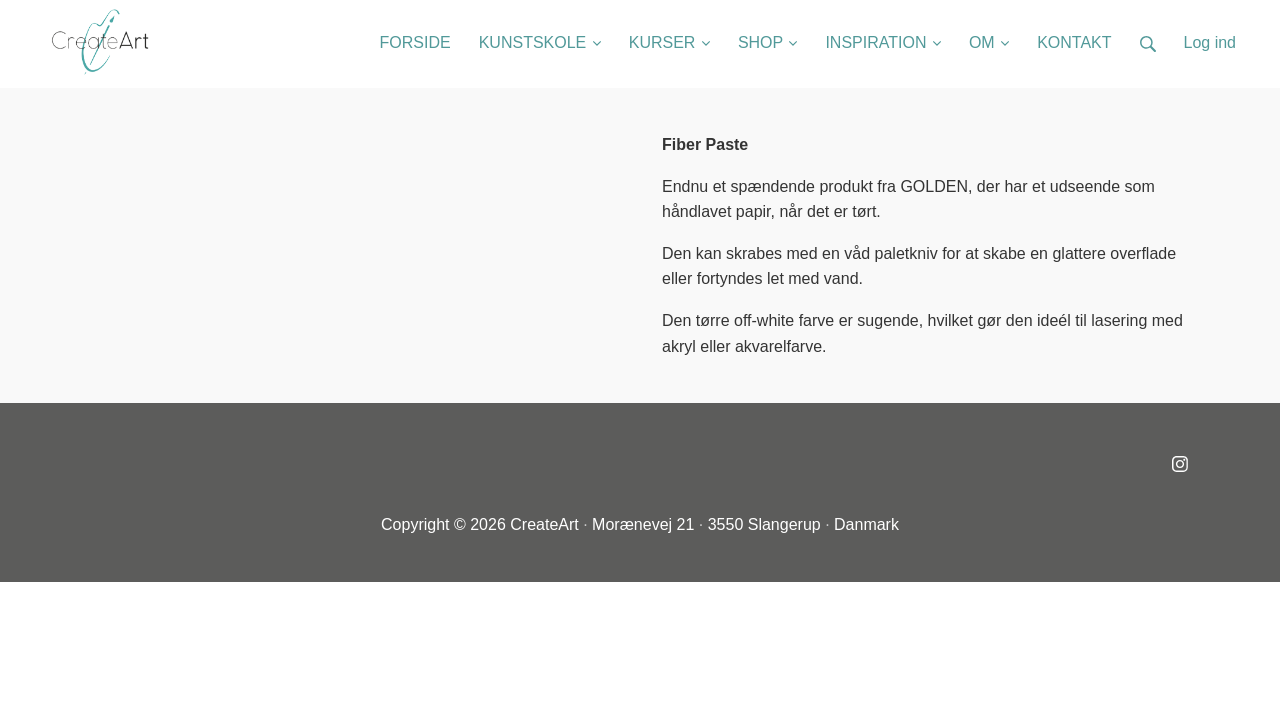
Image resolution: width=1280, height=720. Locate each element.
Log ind (1210, 42)
